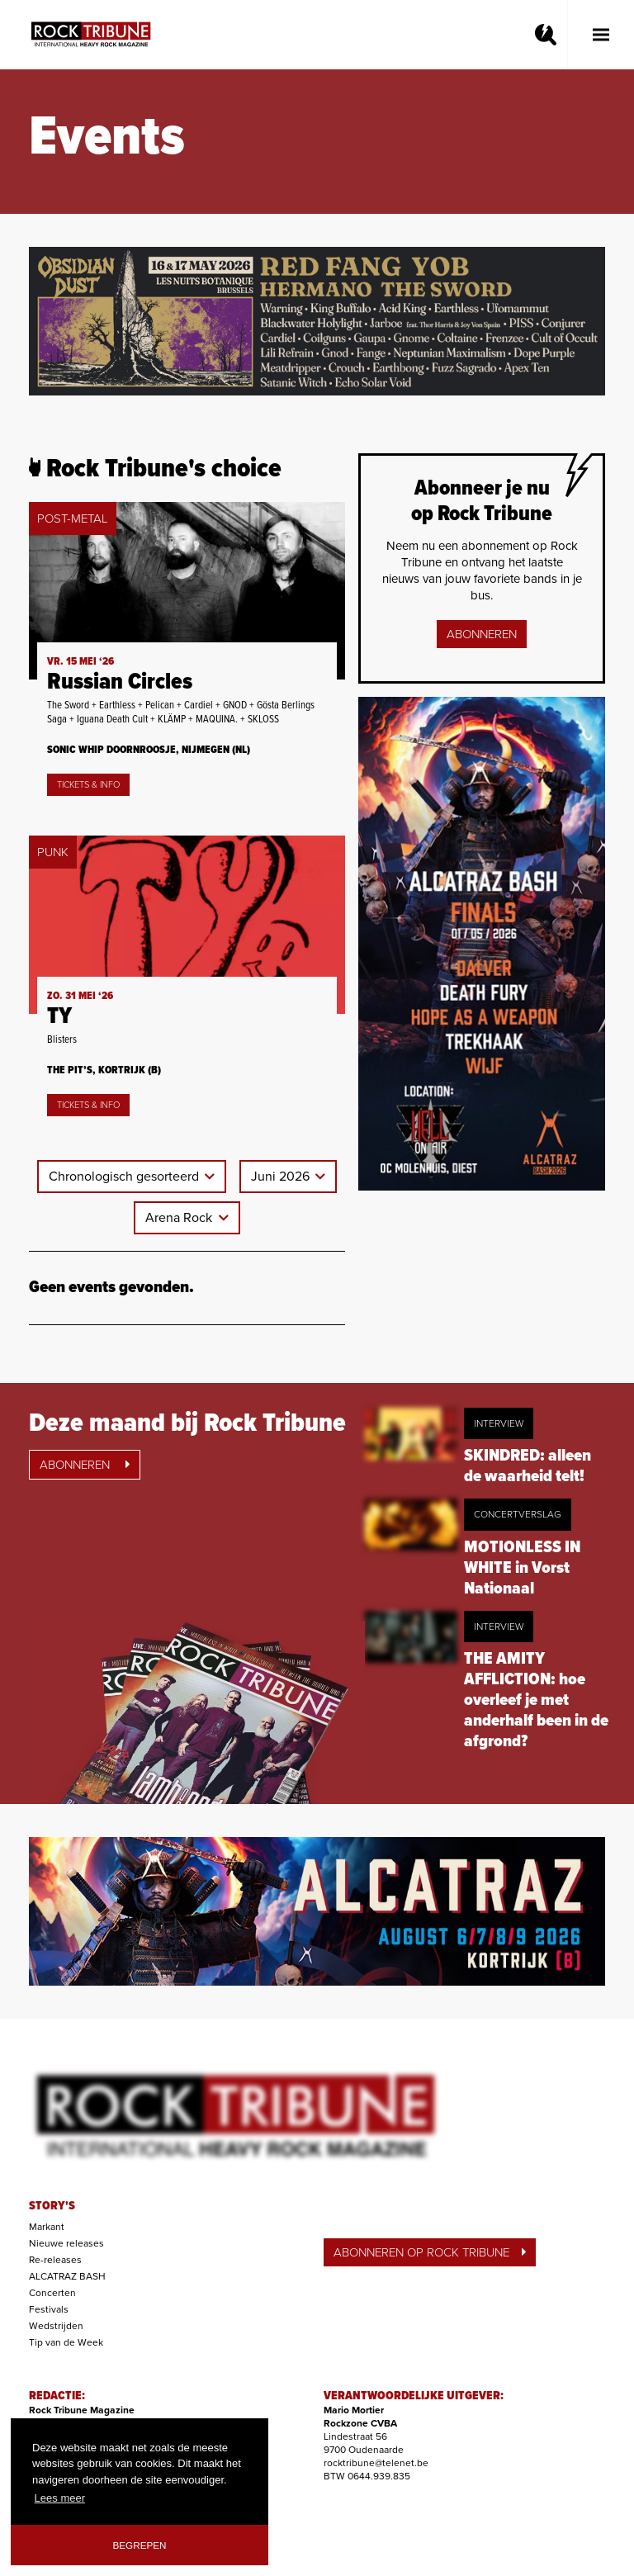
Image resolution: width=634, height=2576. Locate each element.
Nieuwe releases (66, 2243)
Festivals (49, 2309)
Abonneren (482, 634)
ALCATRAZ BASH (67, 2276)
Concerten (52, 2293)
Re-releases (55, 2260)
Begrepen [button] (140, 2545)
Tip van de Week (66, 2342)
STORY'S (52, 2206)
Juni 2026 (282, 1176)
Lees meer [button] (60, 2498)
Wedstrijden (56, 2326)
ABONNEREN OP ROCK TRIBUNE (430, 2252)
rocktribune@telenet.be (376, 2463)
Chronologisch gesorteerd (125, 1176)
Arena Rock (180, 1218)
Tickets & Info (88, 784)
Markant (46, 2227)
